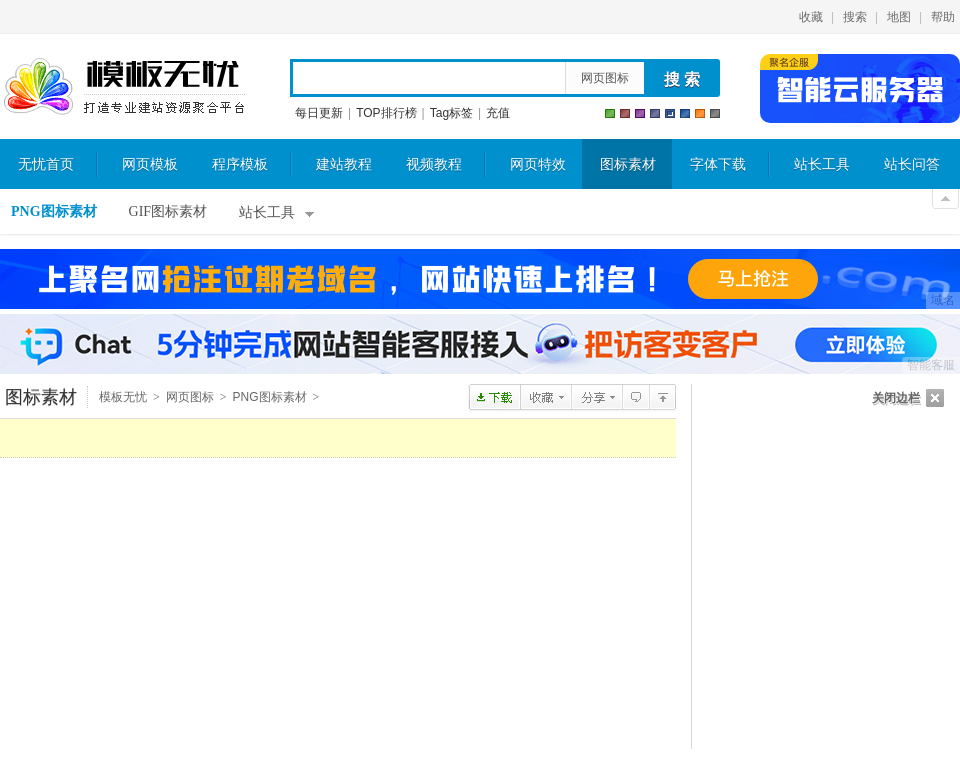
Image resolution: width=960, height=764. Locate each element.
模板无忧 (124, 87)
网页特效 (538, 164)
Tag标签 (451, 113)
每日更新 (319, 113)
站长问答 (912, 164)
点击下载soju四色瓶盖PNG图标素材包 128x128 (494, 397)
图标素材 (628, 164)
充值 (498, 113)
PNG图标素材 (54, 211)
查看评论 (635, 397)
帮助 (943, 17)
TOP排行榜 (386, 113)
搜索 (855, 17)
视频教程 (434, 164)
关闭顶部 (945, 199)
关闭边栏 (896, 398)
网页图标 (605, 78)
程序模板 (240, 164)
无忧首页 (46, 164)
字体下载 (718, 164)
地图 (899, 17)
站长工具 (822, 164)
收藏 (811, 17)
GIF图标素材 (168, 211)
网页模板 (150, 164)
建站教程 (344, 164)
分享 (596, 397)
